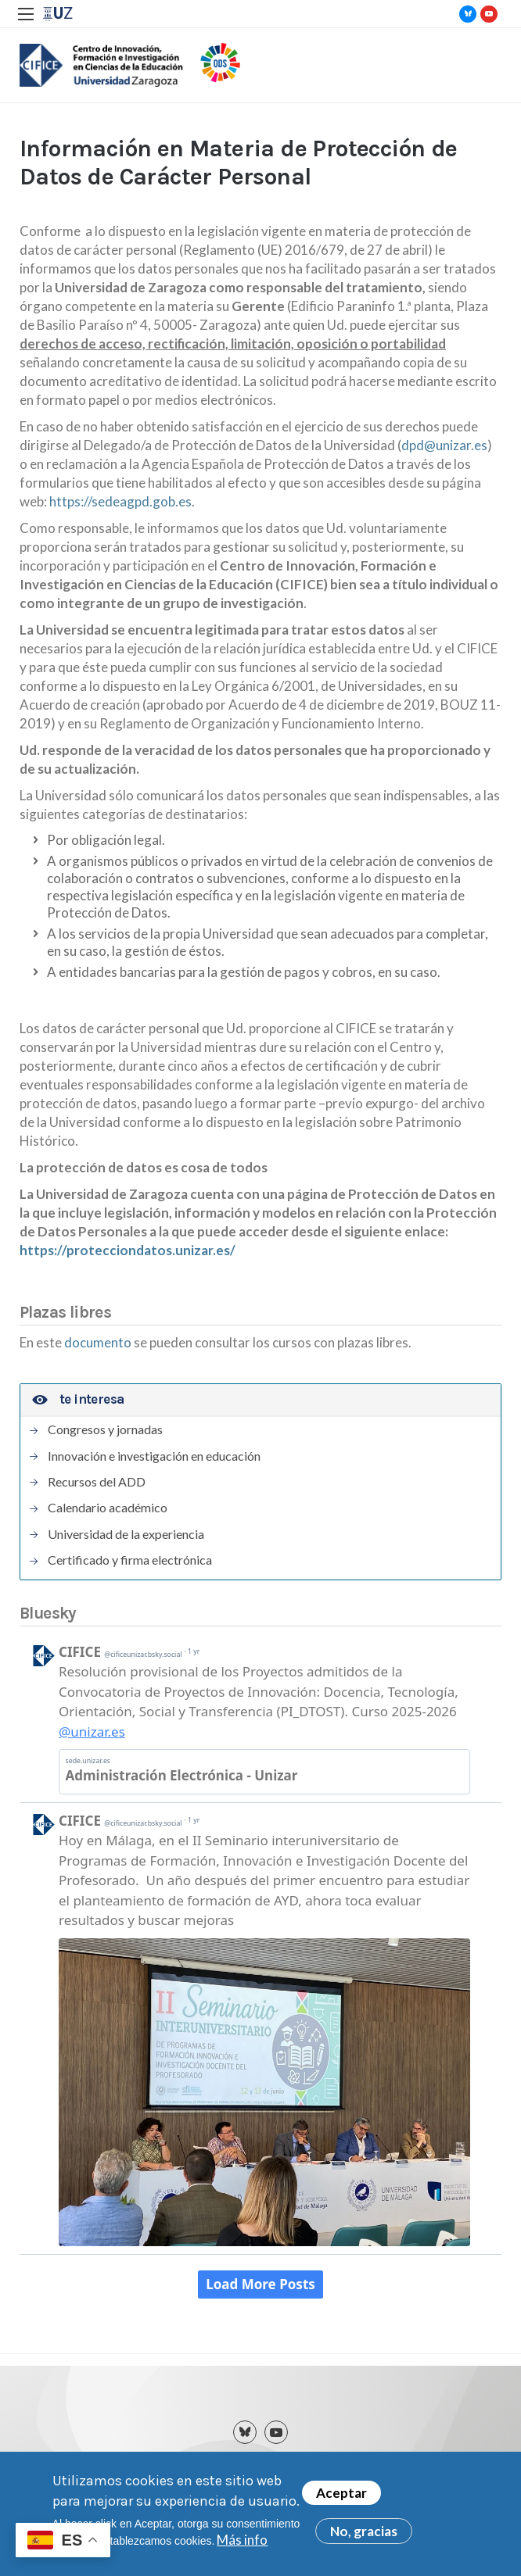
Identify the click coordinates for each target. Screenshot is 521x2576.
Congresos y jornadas (105, 1429)
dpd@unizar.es (444, 445)
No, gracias (363, 2531)
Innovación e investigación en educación (154, 1456)
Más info (242, 2539)
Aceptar (341, 2493)
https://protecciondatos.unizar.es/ (127, 1250)
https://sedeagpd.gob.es (120, 501)
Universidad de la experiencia (126, 1534)
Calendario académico (107, 1508)
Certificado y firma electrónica (130, 1560)
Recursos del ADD (97, 1482)
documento (99, 1342)
